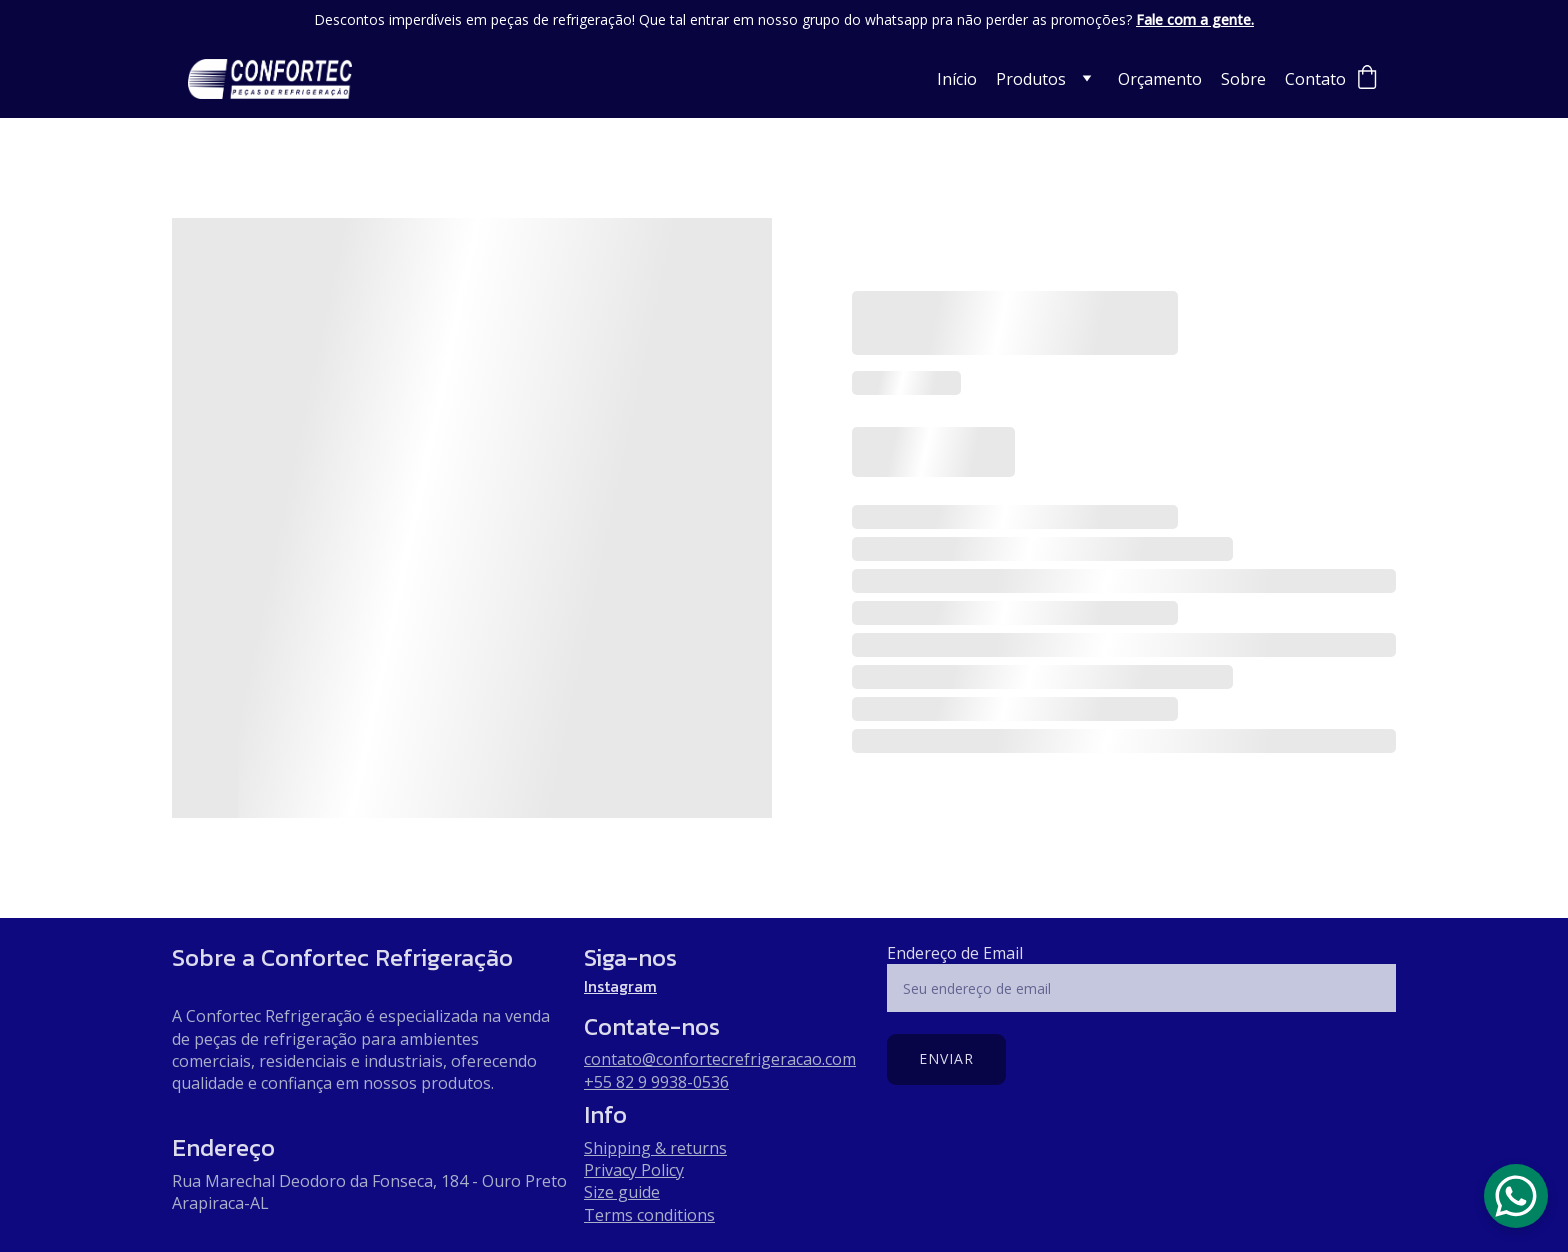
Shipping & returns (655, 1148)
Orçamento (1160, 79)
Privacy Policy (634, 1170)
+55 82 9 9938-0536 (656, 1082)
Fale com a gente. (1195, 19)
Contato (1315, 79)
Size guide (622, 1192)
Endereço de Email (955, 953)
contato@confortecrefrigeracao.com (720, 1059)
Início (957, 79)
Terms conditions (649, 1215)
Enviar (946, 1058)
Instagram (620, 986)
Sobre (1243, 79)
